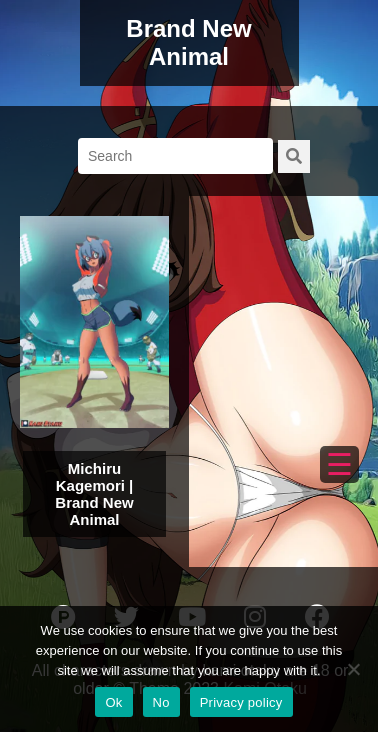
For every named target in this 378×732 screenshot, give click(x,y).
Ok (113, 702)
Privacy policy (241, 702)
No (161, 702)
